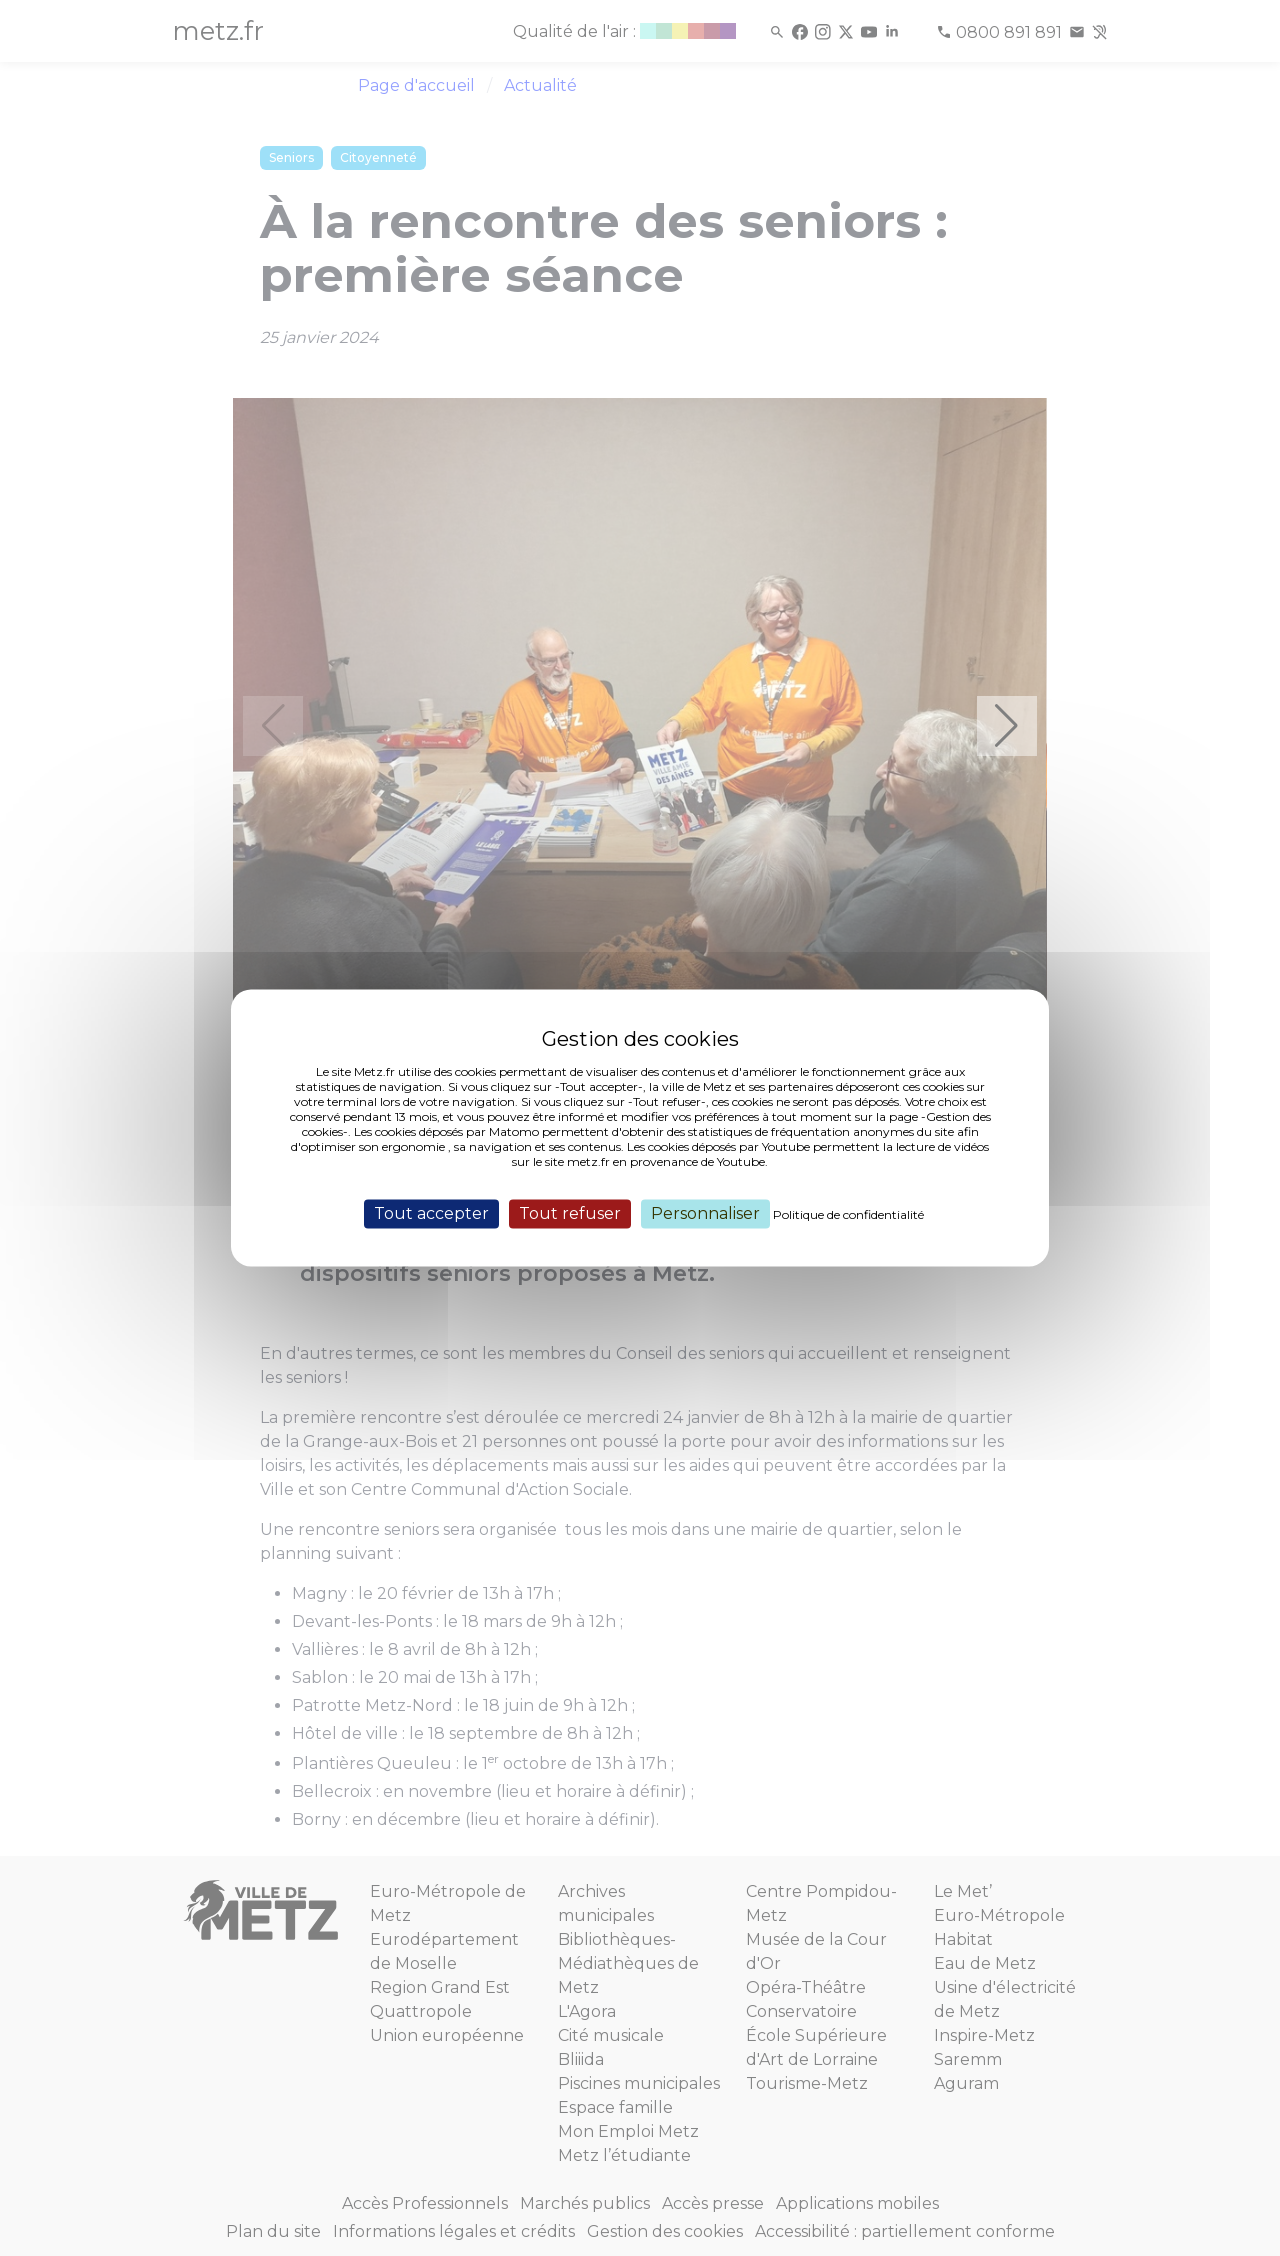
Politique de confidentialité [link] (848, 1214)
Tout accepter (431, 1213)
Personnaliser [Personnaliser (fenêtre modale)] (705, 1213)
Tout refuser (570, 1213)
